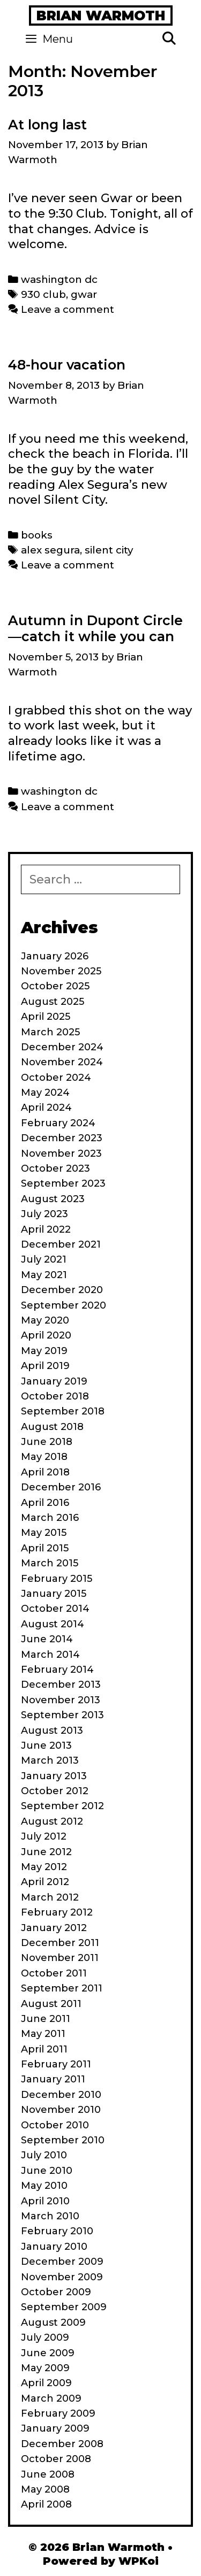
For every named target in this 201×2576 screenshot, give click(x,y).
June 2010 (46, 2171)
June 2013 (46, 1745)
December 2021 (61, 1244)
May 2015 (43, 1533)
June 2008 (48, 2474)
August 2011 (51, 2004)
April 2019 (45, 1366)
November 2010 (61, 2110)
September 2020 (63, 1305)
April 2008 (46, 2504)
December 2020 (62, 1290)
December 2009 (62, 2261)
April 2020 (46, 1335)
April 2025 (45, 1016)
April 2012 (45, 1882)
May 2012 (44, 1867)
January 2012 (54, 1928)
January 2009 (55, 2428)
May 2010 (44, 2185)
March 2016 (50, 1518)
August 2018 (52, 1427)
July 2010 (44, 2155)
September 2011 (61, 1988)
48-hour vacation (66, 365)
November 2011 (60, 1958)
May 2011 (43, 2034)
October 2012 (54, 1791)
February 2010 (57, 2231)
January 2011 (53, 2079)
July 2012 (43, 1836)
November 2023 (61, 1153)
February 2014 (57, 1669)
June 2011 (45, 2019)
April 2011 (44, 2049)
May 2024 (45, 1092)
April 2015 (45, 1548)
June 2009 (48, 2353)
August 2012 (52, 1821)
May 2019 (44, 1351)
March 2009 (51, 2398)
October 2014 (55, 1608)
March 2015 (49, 1563)
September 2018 (63, 1411)
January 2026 (54, 956)
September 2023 (63, 1183)
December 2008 (62, 2444)
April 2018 (45, 1472)
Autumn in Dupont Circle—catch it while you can (95, 628)
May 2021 (44, 1275)
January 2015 (53, 1594)
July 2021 (43, 1259)
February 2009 (58, 2413)
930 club (43, 294)
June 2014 (47, 1639)
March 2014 (50, 1654)
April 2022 (46, 1229)
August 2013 (52, 1730)
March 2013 (50, 1760)
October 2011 (54, 1973)
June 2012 (46, 1852)
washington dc (59, 279)
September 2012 (62, 1806)
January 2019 (54, 1381)
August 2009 (53, 2322)
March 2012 (50, 1897)
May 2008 (45, 2489)
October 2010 (55, 2125)
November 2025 (61, 971)
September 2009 (64, 2307)
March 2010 (50, 2216)
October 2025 (55, 986)
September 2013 (62, 1715)
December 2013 (61, 1684)
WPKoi (138, 2561)
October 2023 (55, 1168)
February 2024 (58, 1123)
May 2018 (44, 1457)
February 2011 (56, 2064)
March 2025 (50, 1032)
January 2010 (54, 2246)
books (37, 535)
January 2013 (54, 1776)
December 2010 (61, 2095)
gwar (84, 294)
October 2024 (56, 1077)
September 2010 (63, 2140)
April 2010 (45, 2201)
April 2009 (46, 2383)
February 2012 (57, 1912)
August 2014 (52, 1624)
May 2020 (45, 1320)
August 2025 (52, 1002)
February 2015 (56, 1579)
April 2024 (46, 1107)
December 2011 (60, 1943)
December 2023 (61, 1138)
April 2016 (45, 1503)
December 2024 (62, 1047)
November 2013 (60, 1700)
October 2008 (56, 2459)
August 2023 (53, 1199)
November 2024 (62, 1062)
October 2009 (56, 2292)
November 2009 (62, 2277)
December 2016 (61, 1487)
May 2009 (45, 2368)
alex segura (50, 550)
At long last (47, 125)
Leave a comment (67, 309)
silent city (109, 550)
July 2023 (44, 1214)
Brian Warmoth (100, 15)
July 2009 (45, 2337)
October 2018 (55, 1396)
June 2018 (46, 1442)
